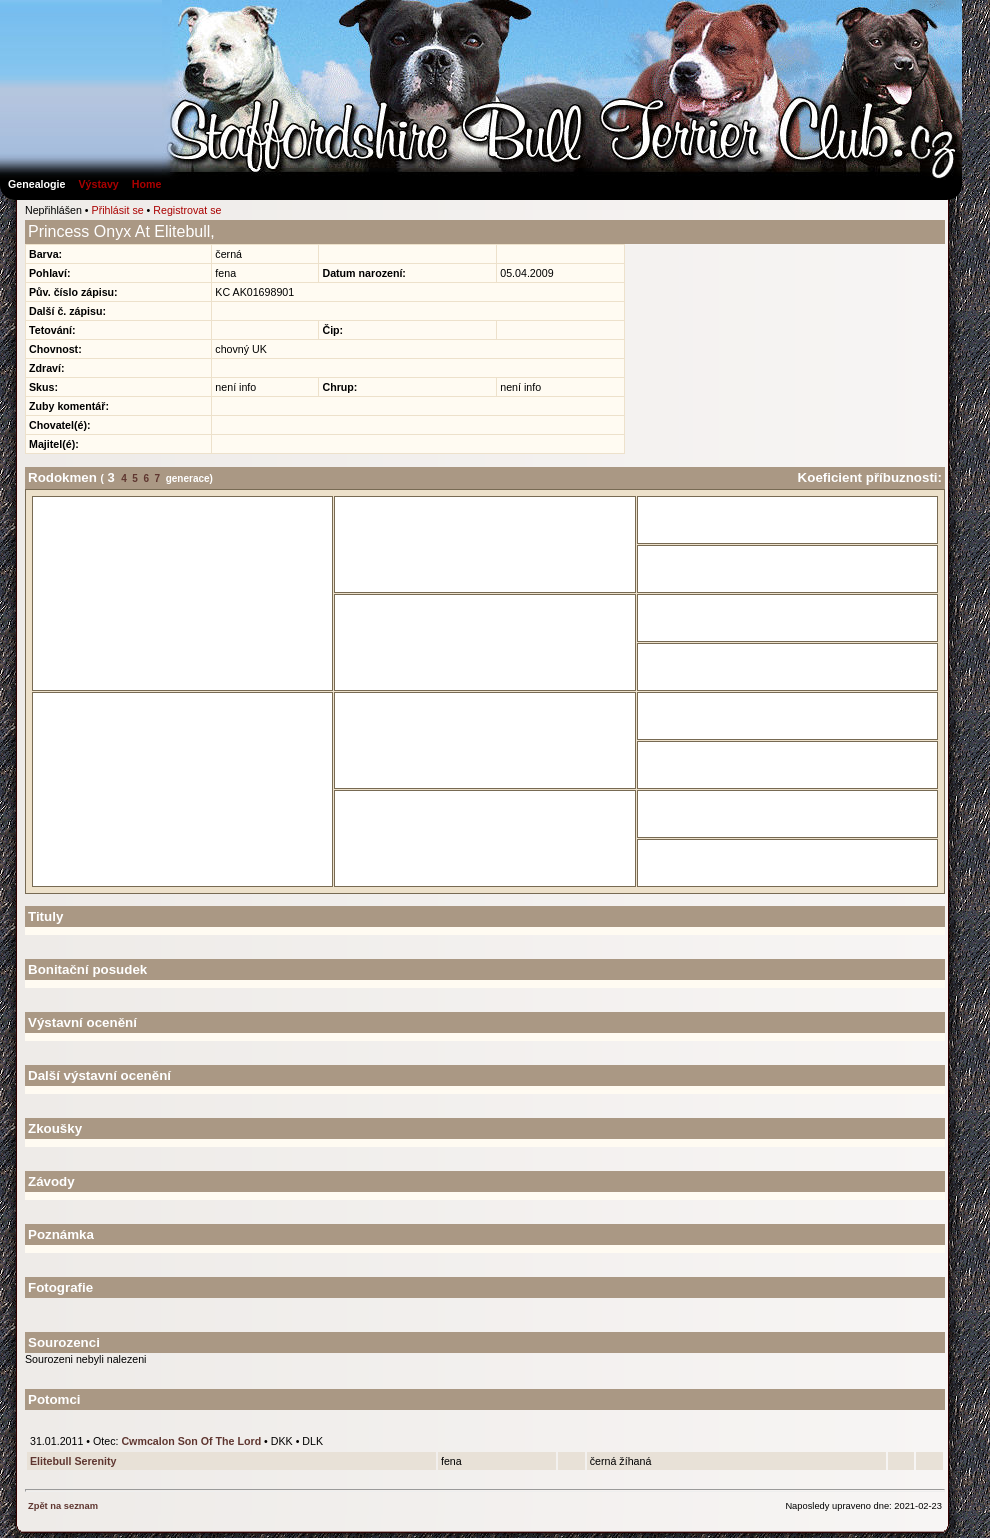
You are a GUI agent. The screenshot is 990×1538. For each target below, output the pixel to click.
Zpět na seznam (63, 1506)
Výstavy (98, 184)
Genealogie (36, 184)
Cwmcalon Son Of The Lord (191, 1441)
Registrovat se (187, 210)
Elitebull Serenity (73, 1461)
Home (147, 184)
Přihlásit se (118, 210)
